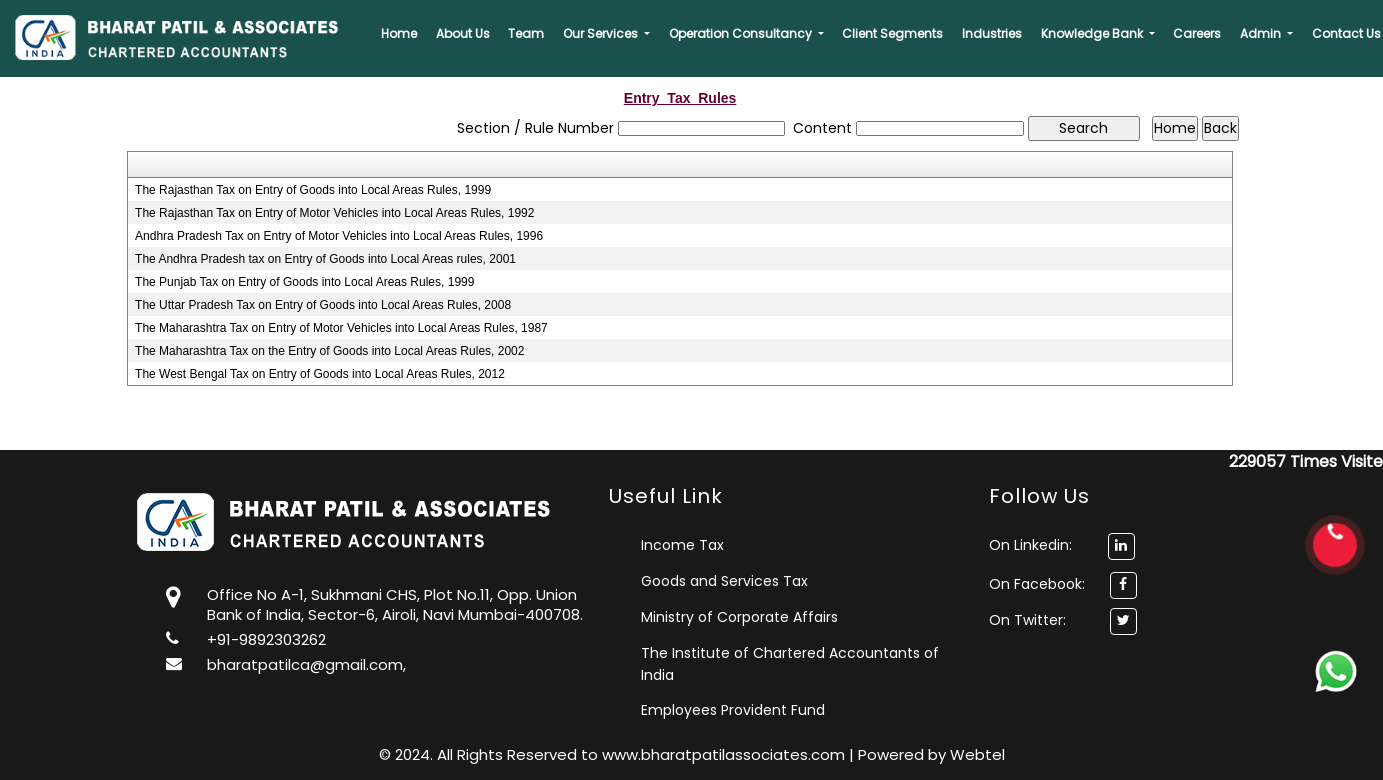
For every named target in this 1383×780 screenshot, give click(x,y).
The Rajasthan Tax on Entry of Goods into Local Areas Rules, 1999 (313, 190)
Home (399, 33)
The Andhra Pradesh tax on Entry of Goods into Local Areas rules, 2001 (325, 259)
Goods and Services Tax (724, 581)
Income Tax (682, 545)
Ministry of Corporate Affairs (739, 617)
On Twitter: (1027, 620)
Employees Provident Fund (733, 710)
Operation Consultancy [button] (742, 33)
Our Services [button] (602, 33)
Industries (992, 33)
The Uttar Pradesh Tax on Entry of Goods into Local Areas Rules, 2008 (323, 305)
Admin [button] (1262, 33)
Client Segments (892, 33)
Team (526, 33)
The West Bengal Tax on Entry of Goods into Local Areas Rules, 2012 (320, 374)
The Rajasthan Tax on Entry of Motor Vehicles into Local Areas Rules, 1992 (334, 213)
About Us (463, 33)
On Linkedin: (1062, 545)
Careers (1197, 33)
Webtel (977, 754)
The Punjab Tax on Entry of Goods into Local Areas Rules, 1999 (304, 282)
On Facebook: (1037, 584)
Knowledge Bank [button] (1093, 33)
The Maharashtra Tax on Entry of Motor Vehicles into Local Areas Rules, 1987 (341, 328)
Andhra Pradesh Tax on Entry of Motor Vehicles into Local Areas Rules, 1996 (339, 236)
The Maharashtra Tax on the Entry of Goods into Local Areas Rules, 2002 (329, 351)
